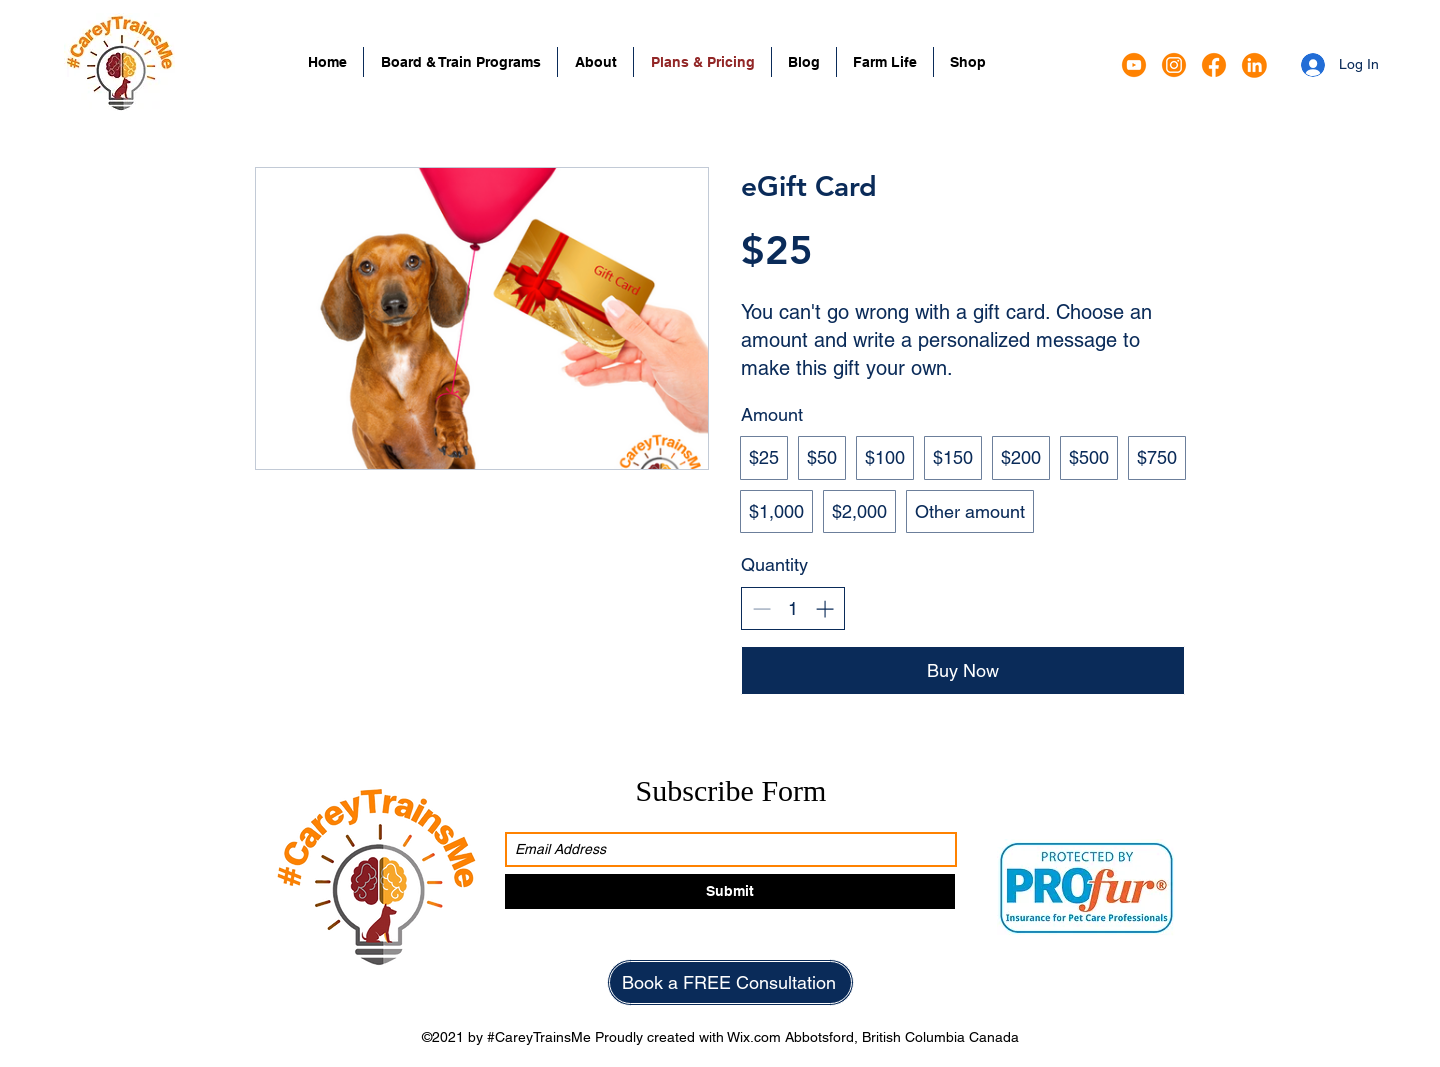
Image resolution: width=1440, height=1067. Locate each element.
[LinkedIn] (1254, 65)
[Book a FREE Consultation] (730, 982)
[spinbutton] (793, 608)
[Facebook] (1214, 65)
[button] (460, 62)
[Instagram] (1174, 65)
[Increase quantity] (824, 608)
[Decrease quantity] (761, 608)
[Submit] (730, 891)
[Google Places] (1134, 65)
